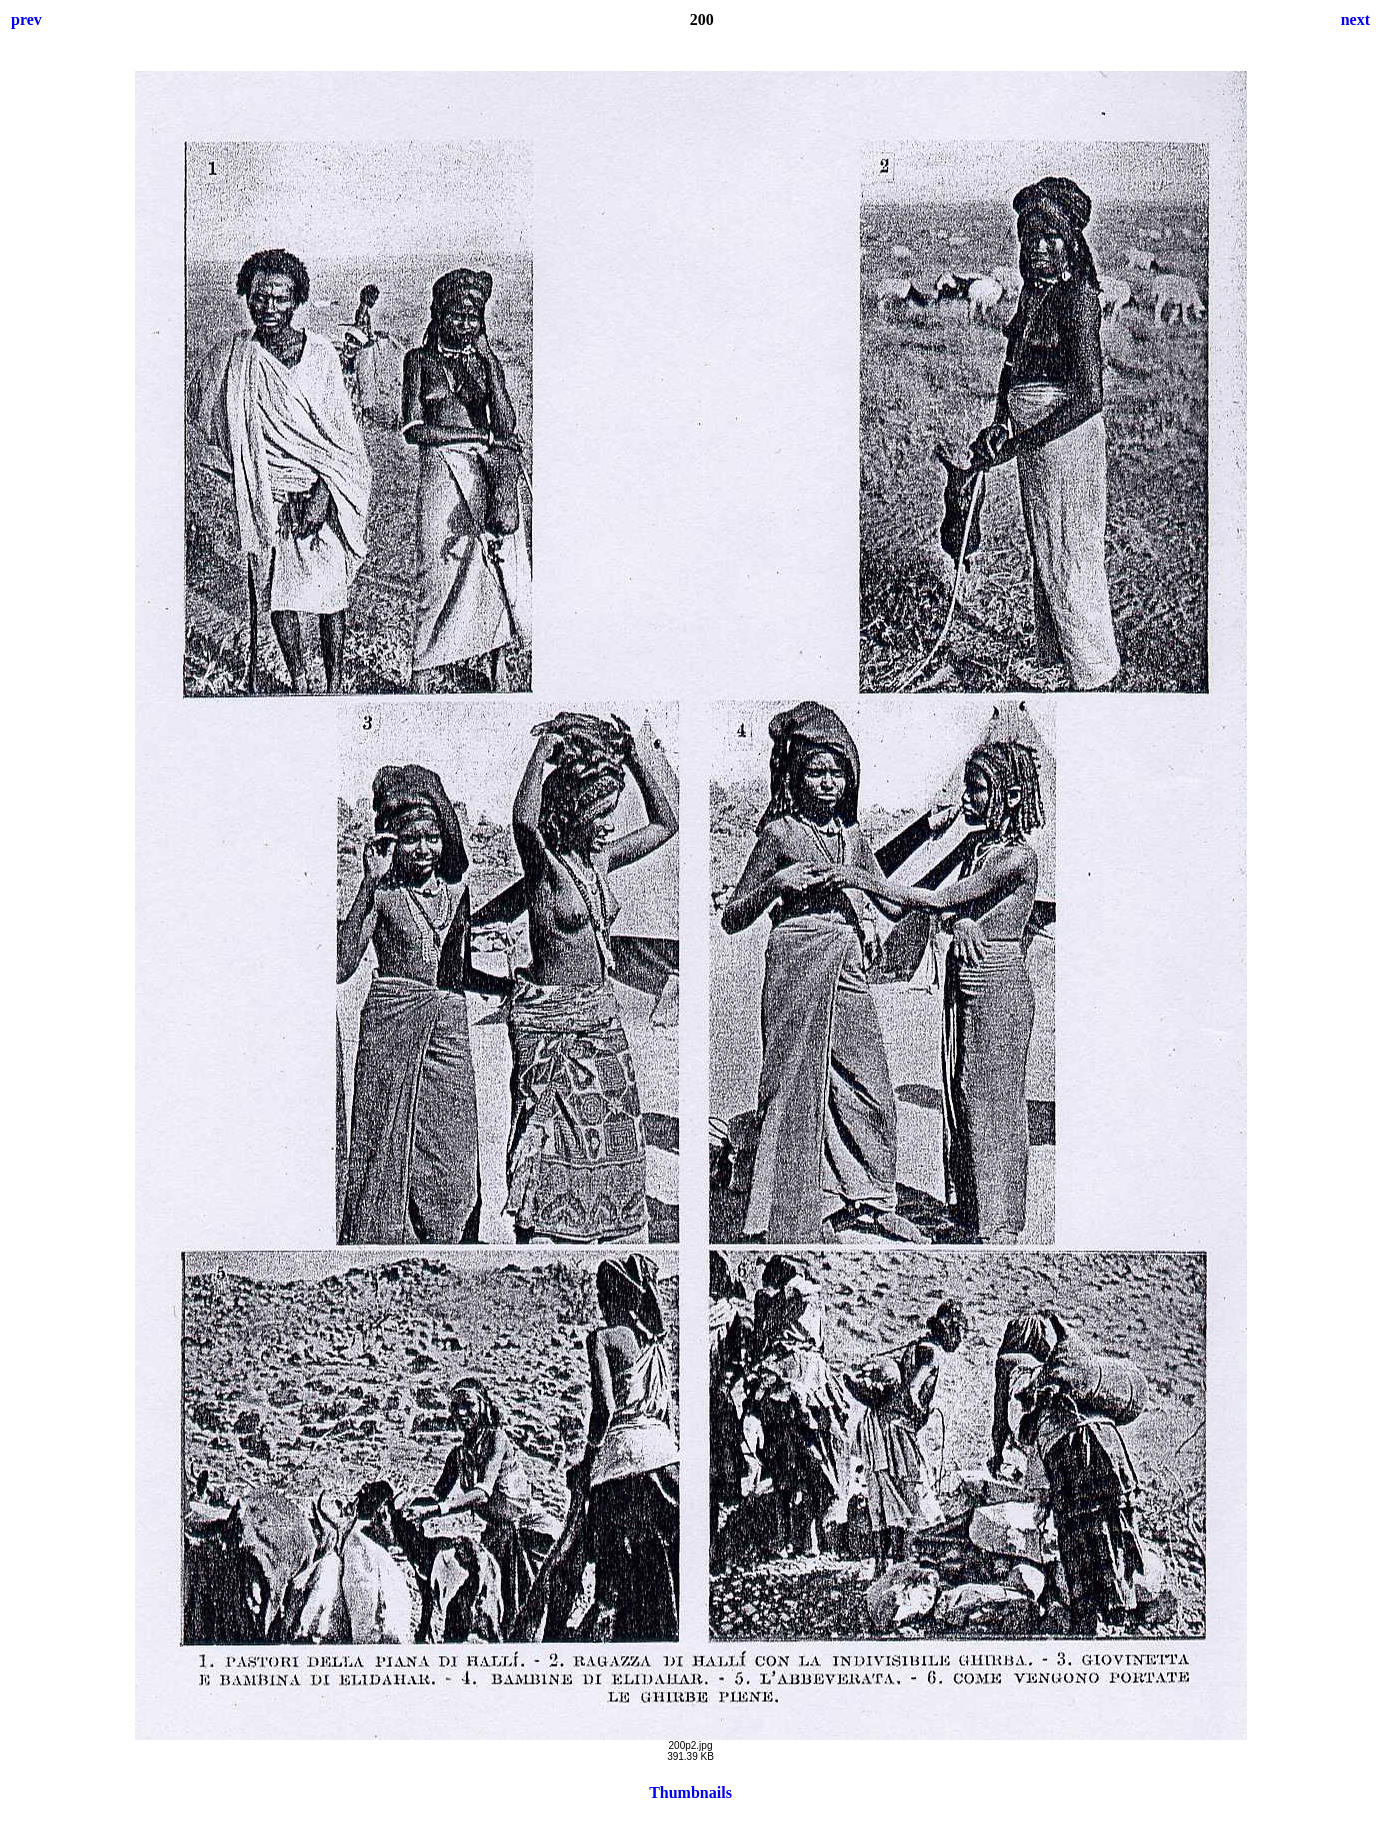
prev (26, 19)
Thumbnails (690, 1792)
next (1355, 19)
